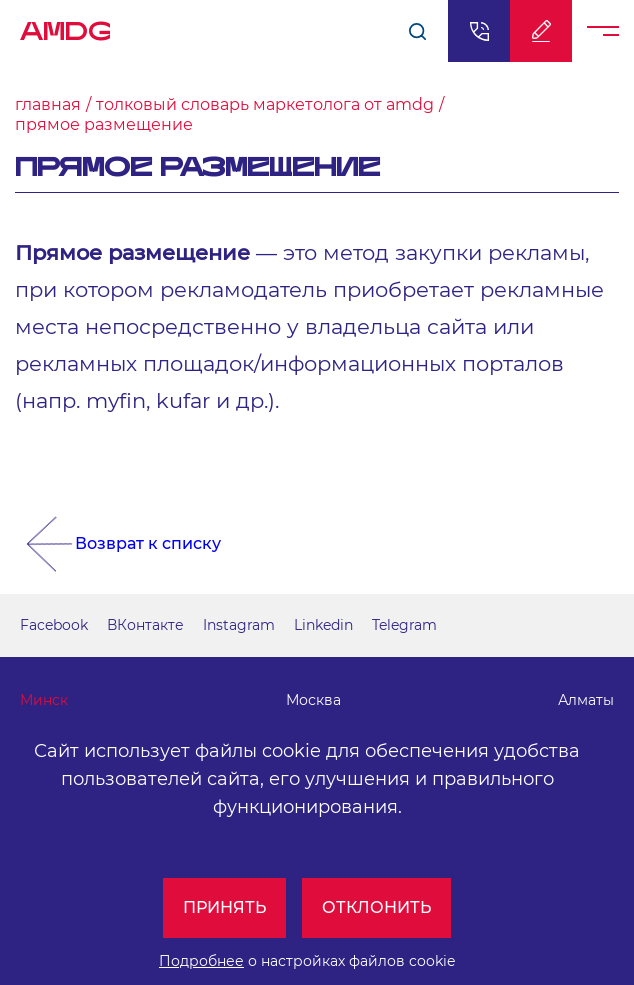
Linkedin (323, 625)
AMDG (65, 25)
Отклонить (376, 907)
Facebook (54, 625)
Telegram (404, 625)
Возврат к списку (148, 543)
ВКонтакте (145, 625)
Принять (224, 907)
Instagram (239, 625)
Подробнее (201, 961)
